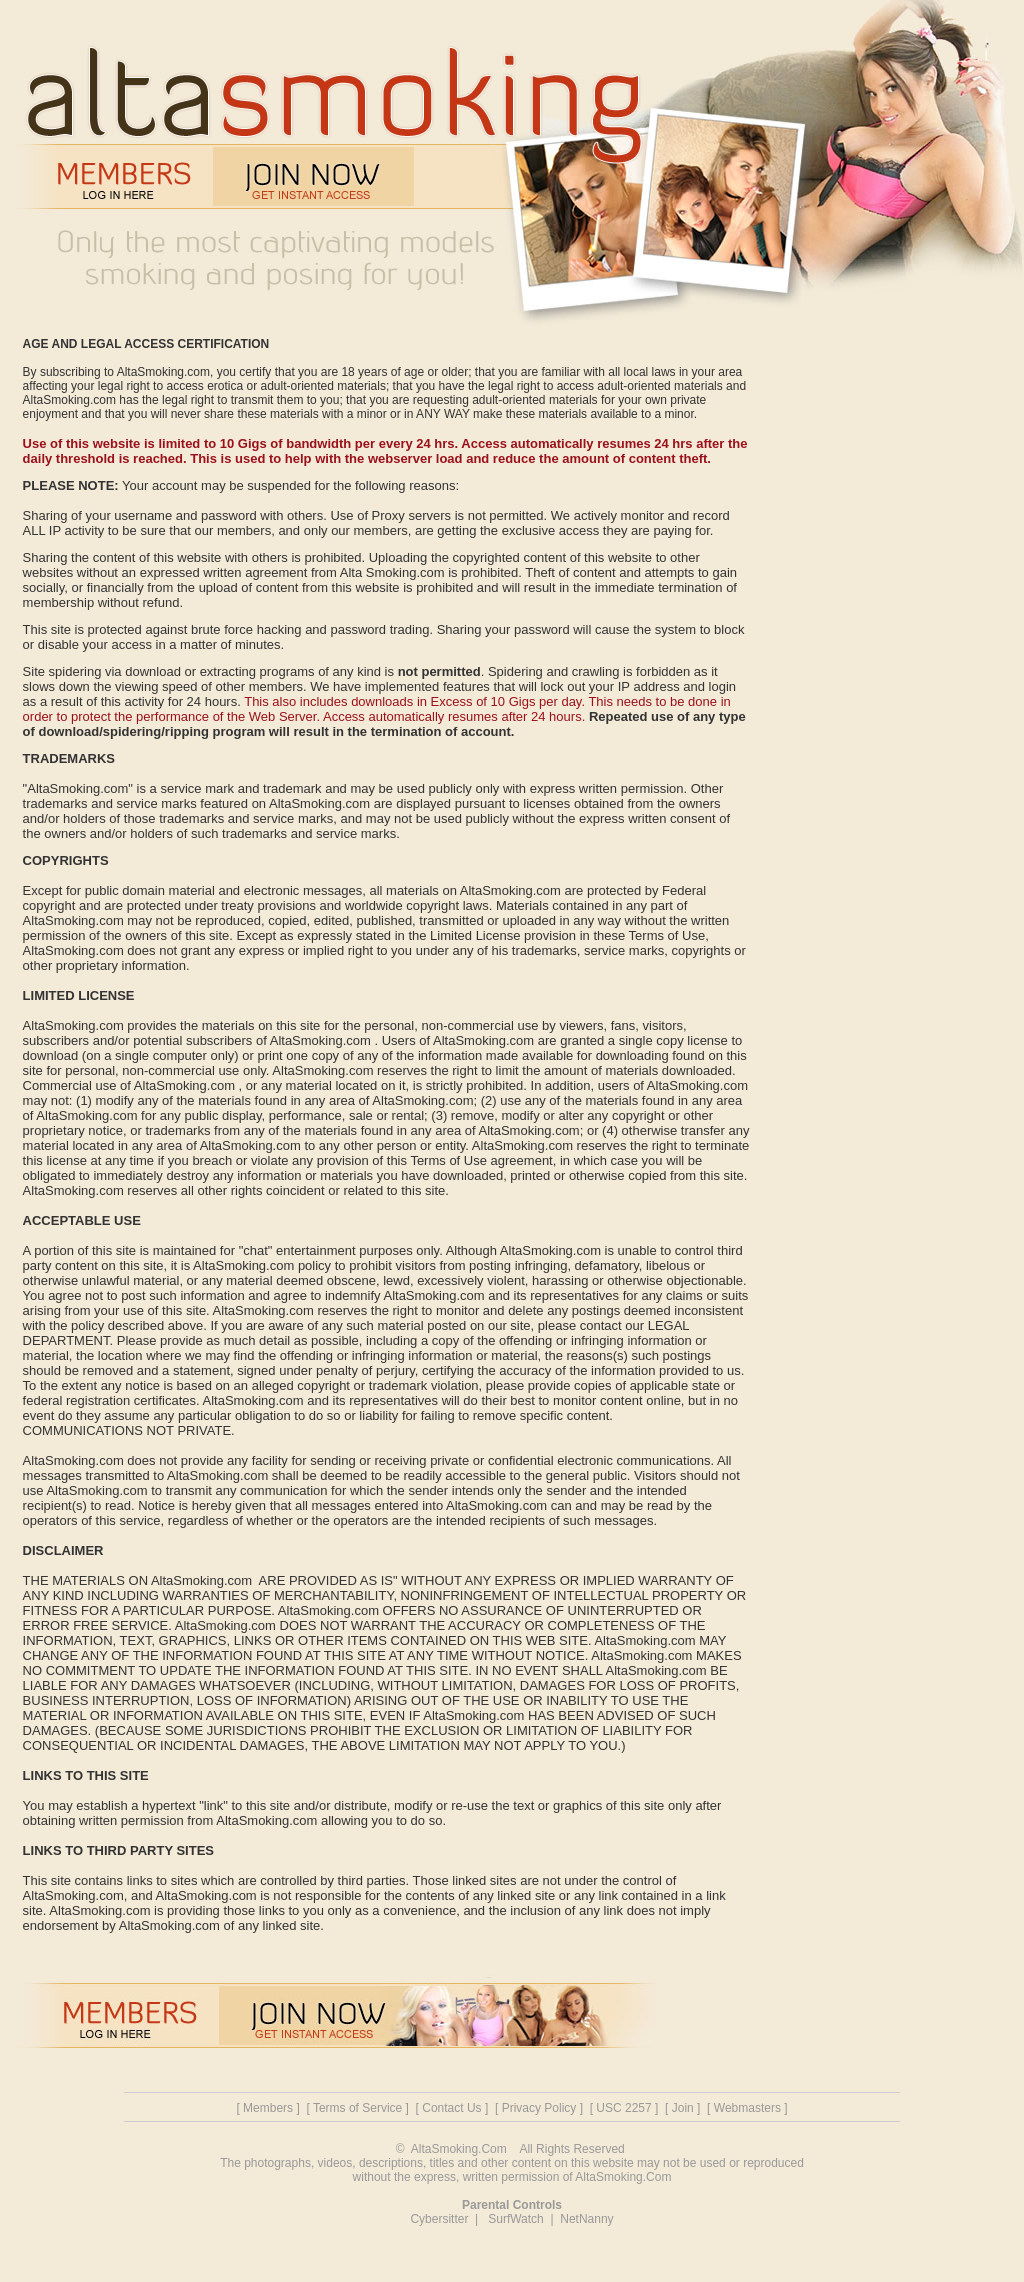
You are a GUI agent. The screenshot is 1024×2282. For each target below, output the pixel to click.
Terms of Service (357, 2108)
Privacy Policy (539, 2108)
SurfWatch (516, 2219)
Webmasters (747, 2108)
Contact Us (451, 2108)
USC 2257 (623, 2108)
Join (683, 2108)
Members (268, 2108)
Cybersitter (439, 2219)
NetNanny (586, 2219)
